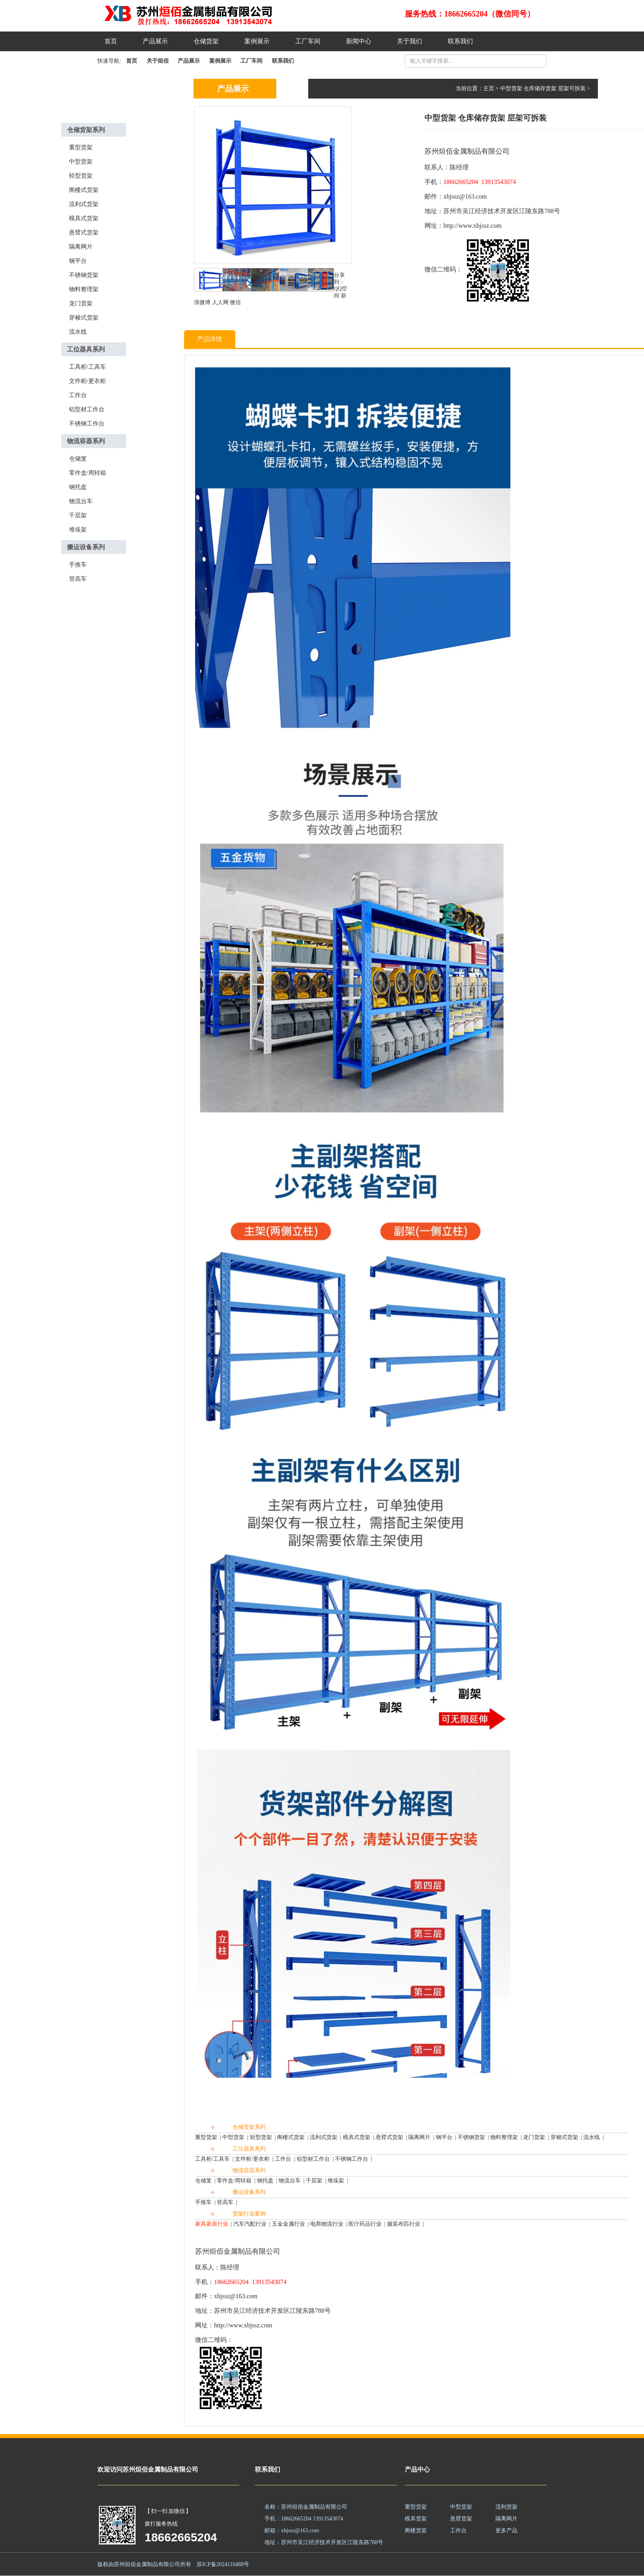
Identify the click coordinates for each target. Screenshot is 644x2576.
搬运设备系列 (86, 547)
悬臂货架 (461, 2519)
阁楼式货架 (84, 190)
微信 (235, 302)
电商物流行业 (326, 2224)
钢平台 (78, 261)
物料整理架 (84, 289)
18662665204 (181, 2537)
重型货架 (81, 147)
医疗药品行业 (365, 2224)
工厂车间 (307, 41)
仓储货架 (206, 41)
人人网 (220, 302)
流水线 (78, 332)
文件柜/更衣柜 (87, 381)
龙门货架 (81, 303)
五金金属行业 (288, 2224)
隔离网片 (81, 246)
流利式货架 (84, 204)
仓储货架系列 (86, 129)
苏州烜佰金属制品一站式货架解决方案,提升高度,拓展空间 (206, 16)
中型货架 (81, 161)
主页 (488, 88)
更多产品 (506, 2530)
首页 (110, 41)
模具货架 (416, 2519)
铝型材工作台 (86, 409)
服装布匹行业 (403, 2224)
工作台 (78, 395)
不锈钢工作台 (86, 423)
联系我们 (460, 41)
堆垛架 (78, 529)
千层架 (78, 515)
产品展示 (155, 41)
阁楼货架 (416, 2530)
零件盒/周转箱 (87, 473)
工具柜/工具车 (87, 367)
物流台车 (81, 501)
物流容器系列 (86, 441)
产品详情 (209, 339)
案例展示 (257, 41)
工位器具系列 (86, 349)
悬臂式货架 (84, 232)
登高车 (78, 579)
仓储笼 (78, 458)
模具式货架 (84, 218)
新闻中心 (358, 41)
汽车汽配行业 (249, 2224)
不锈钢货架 (84, 275)
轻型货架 (81, 176)
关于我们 (409, 41)
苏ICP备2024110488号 (223, 2564)
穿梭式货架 (84, 317)
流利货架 (506, 2507)
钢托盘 (78, 487)
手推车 (78, 564)
